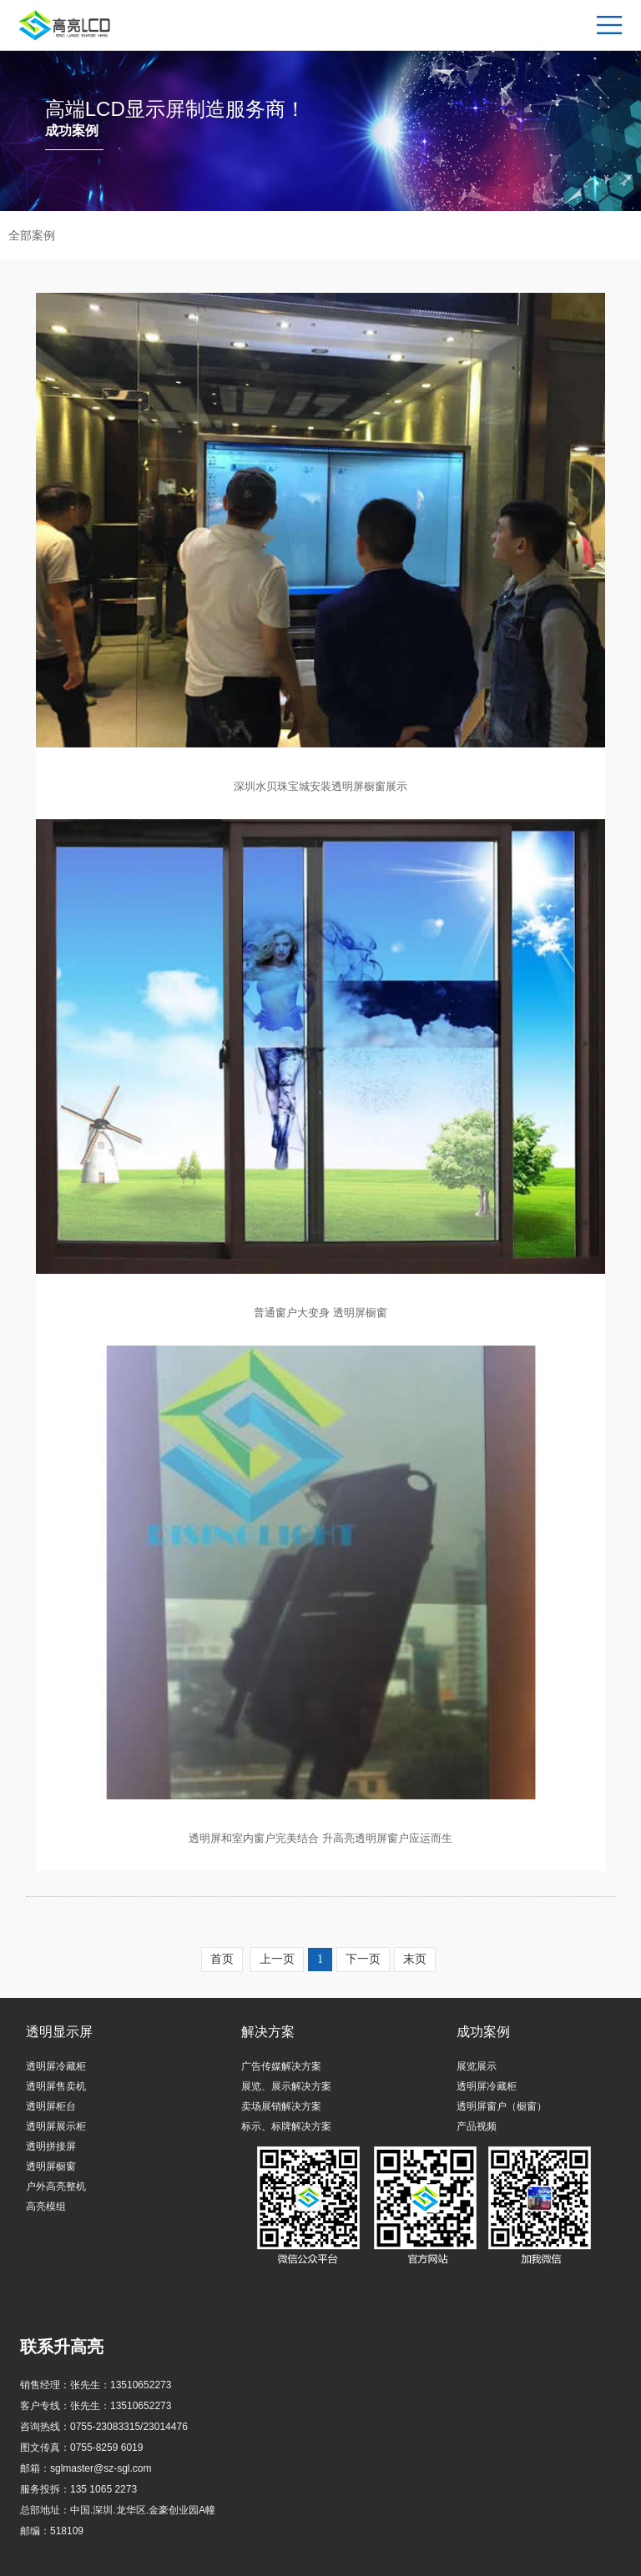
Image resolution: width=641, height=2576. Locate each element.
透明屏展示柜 (56, 2126)
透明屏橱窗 (51, 2166)
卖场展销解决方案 (281, 2106)
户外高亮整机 (56, 2186)
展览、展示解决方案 (286, 2086)
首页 (222, 1959)
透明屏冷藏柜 (56, 2066)
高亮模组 (46, 2206)
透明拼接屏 (51, 2146)
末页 (414, 1959)
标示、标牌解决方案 (286, 2126)
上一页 (277, 1959)
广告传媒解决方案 (281, 2066)
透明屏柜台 (51, 2106)
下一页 (363, 1959)
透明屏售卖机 (56, 2086)
